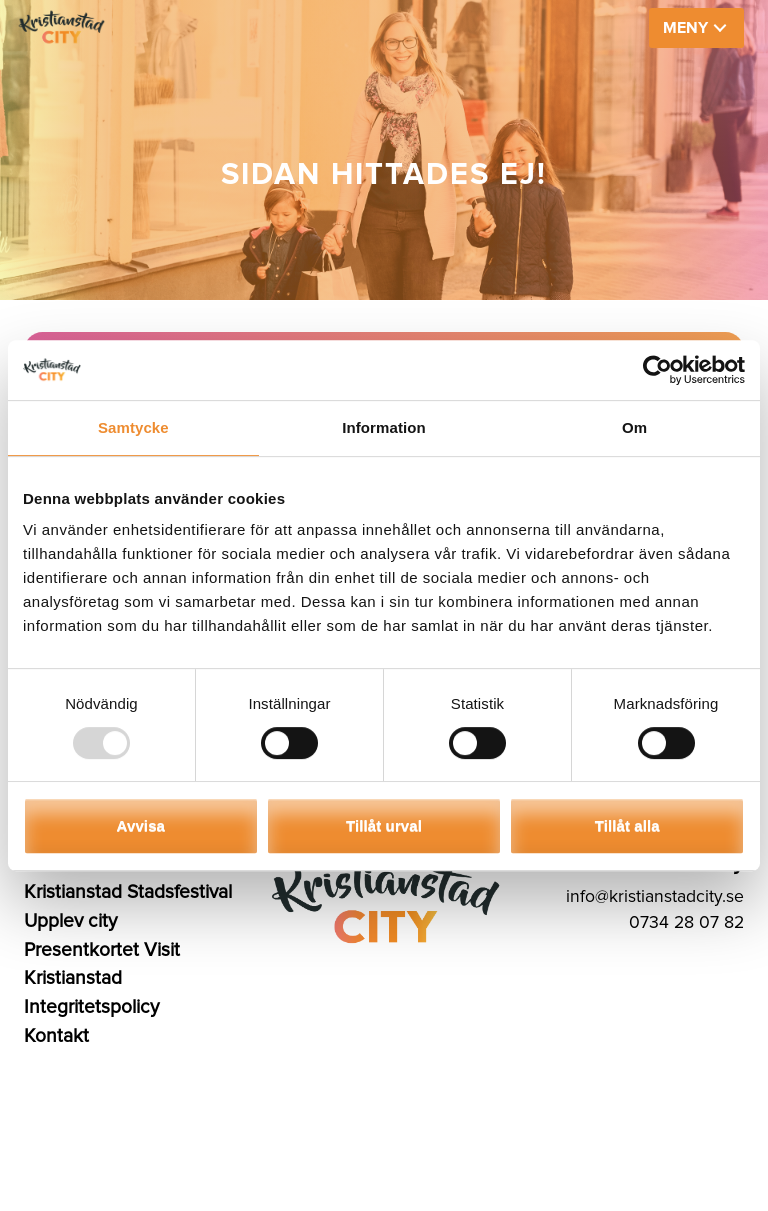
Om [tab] (634, 427)
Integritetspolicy (91, 1007)
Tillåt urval (384, 825)
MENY (685, 28)
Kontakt (56, 1036)
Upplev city (70, 921)
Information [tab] (384, 427)
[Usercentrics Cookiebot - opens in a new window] (657, 370)
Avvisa (141, 825)
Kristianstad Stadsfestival (128, 892)
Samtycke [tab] (133, 427)
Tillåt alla (627, 825)
